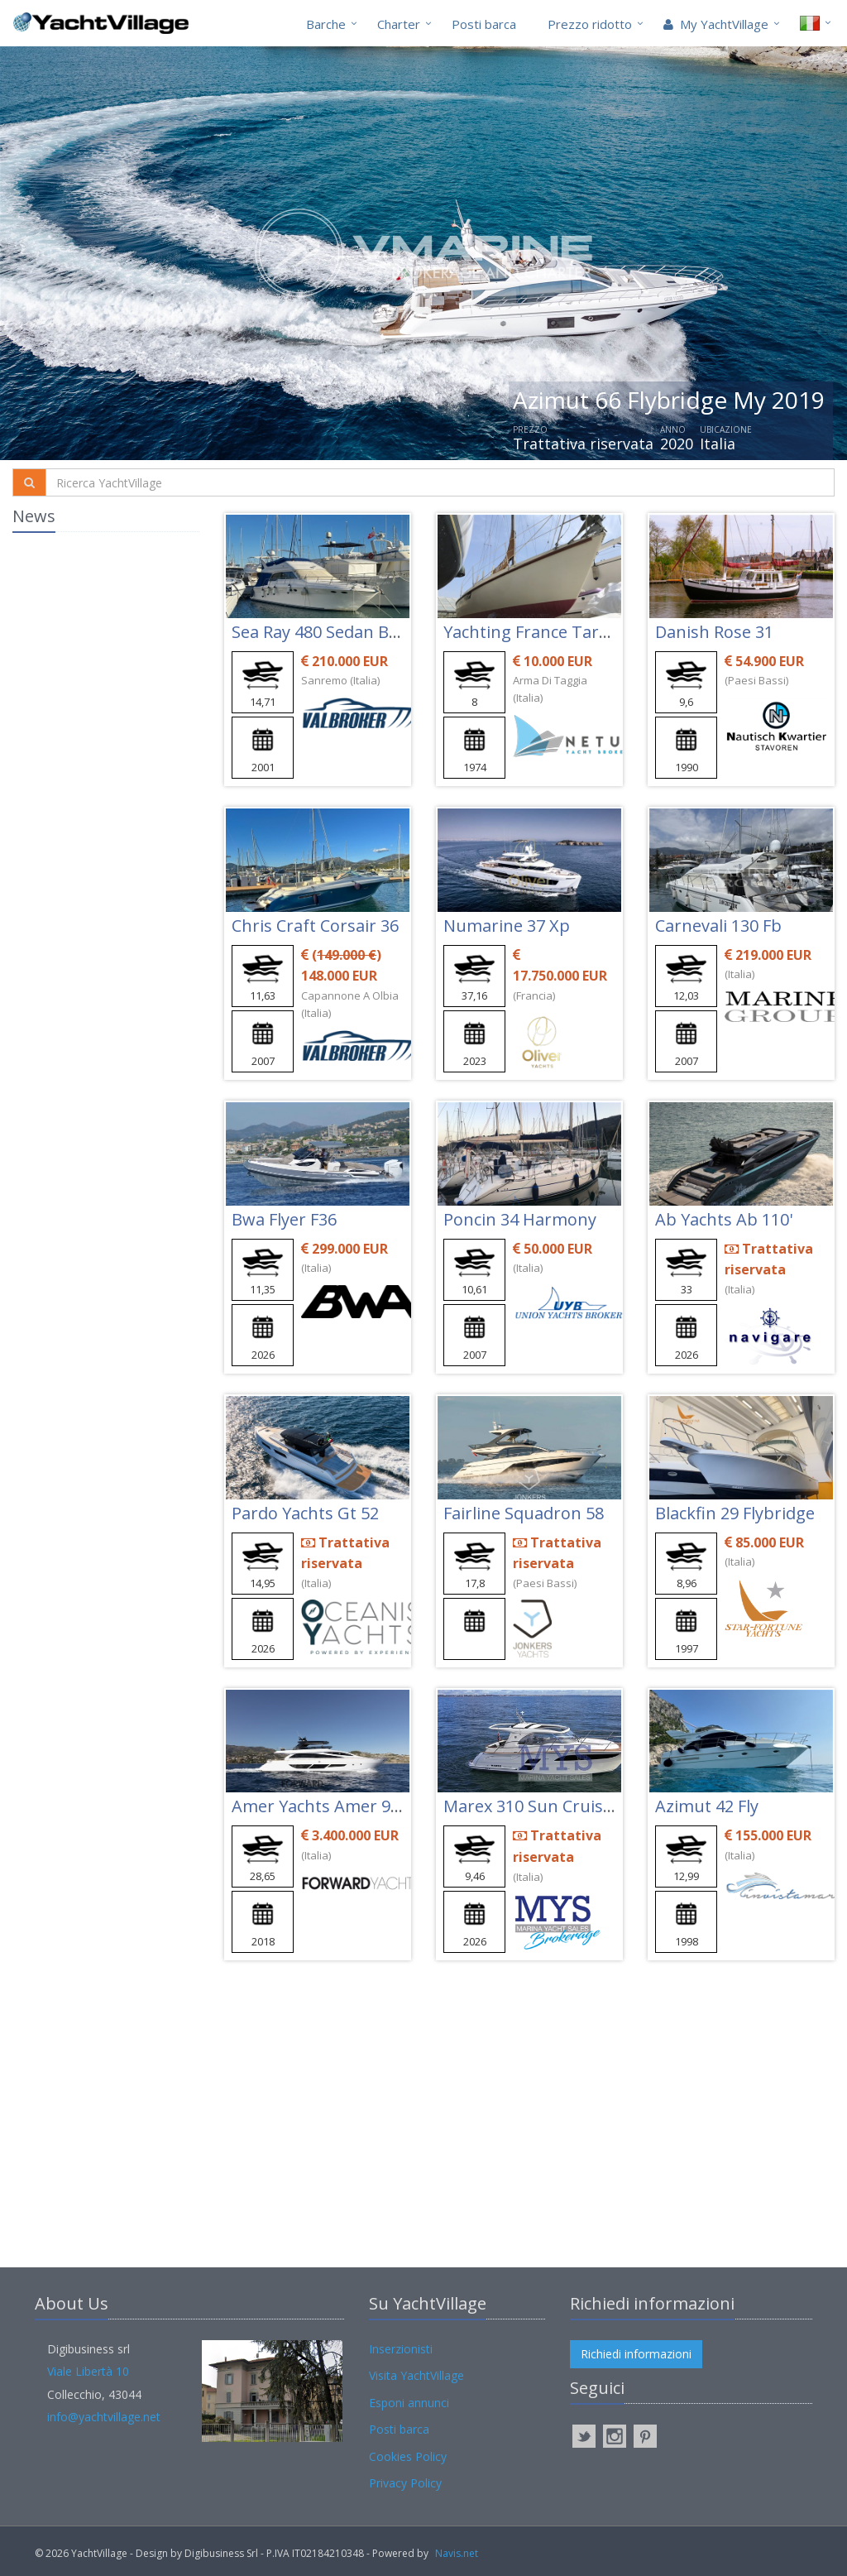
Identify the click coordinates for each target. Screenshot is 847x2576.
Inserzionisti (401, 2349)
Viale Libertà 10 (88, 2371)
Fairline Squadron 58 (523, 1513)
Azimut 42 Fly (706, 1806)
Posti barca (484, 24)
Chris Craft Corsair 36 (315, 925)
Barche (326, 24)
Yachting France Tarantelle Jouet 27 (581, 632)
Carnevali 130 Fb (718, 925)
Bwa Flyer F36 (284, 1219)
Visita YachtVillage (416, 2375)
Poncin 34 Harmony (519, 1219)
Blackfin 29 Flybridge (735, 1513)
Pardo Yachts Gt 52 (305, 1513)
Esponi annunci (409, 2403)
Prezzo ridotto (590, 24)
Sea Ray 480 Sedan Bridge (330, 632)
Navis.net (456, 2553)
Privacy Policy (405, 2483)
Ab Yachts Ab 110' (723, 1219)
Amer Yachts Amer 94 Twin (337, 1806)
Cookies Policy (408, 2456)
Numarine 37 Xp (506, 925)
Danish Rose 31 (714, 632)
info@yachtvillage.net (103, 2417)
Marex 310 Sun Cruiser (531, 1806)
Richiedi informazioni (636, 2354)
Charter (398, 24)
